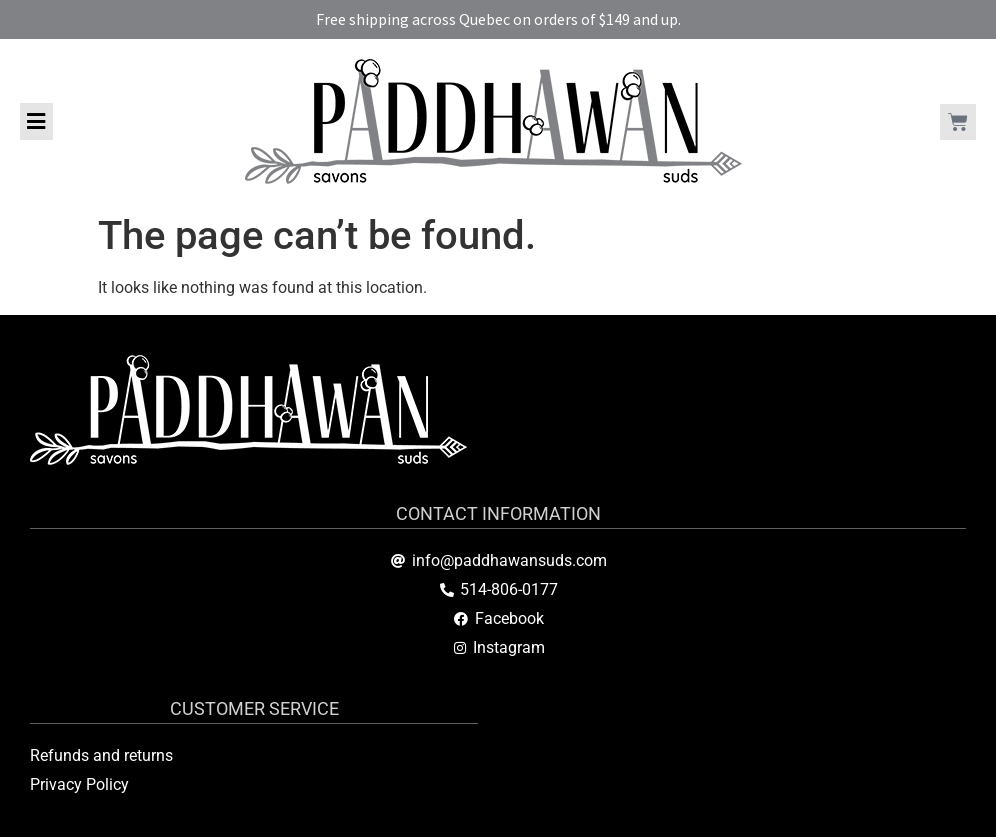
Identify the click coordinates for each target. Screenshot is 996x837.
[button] (36, 121)
